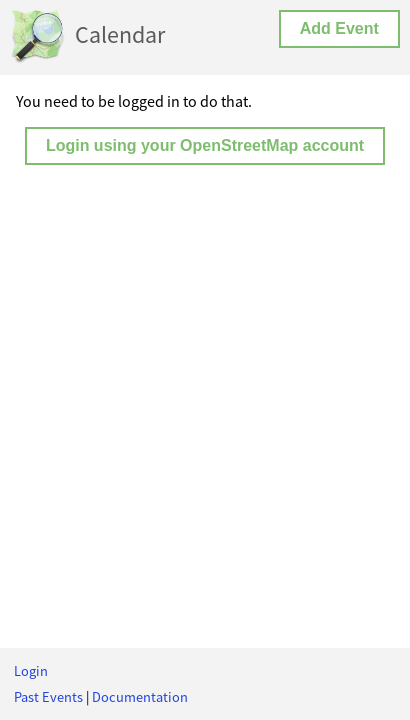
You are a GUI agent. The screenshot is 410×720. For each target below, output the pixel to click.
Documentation (140, 697)
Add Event (339, 28)
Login (31, 671)
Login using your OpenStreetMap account (205, 145)
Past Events (48, 697)
